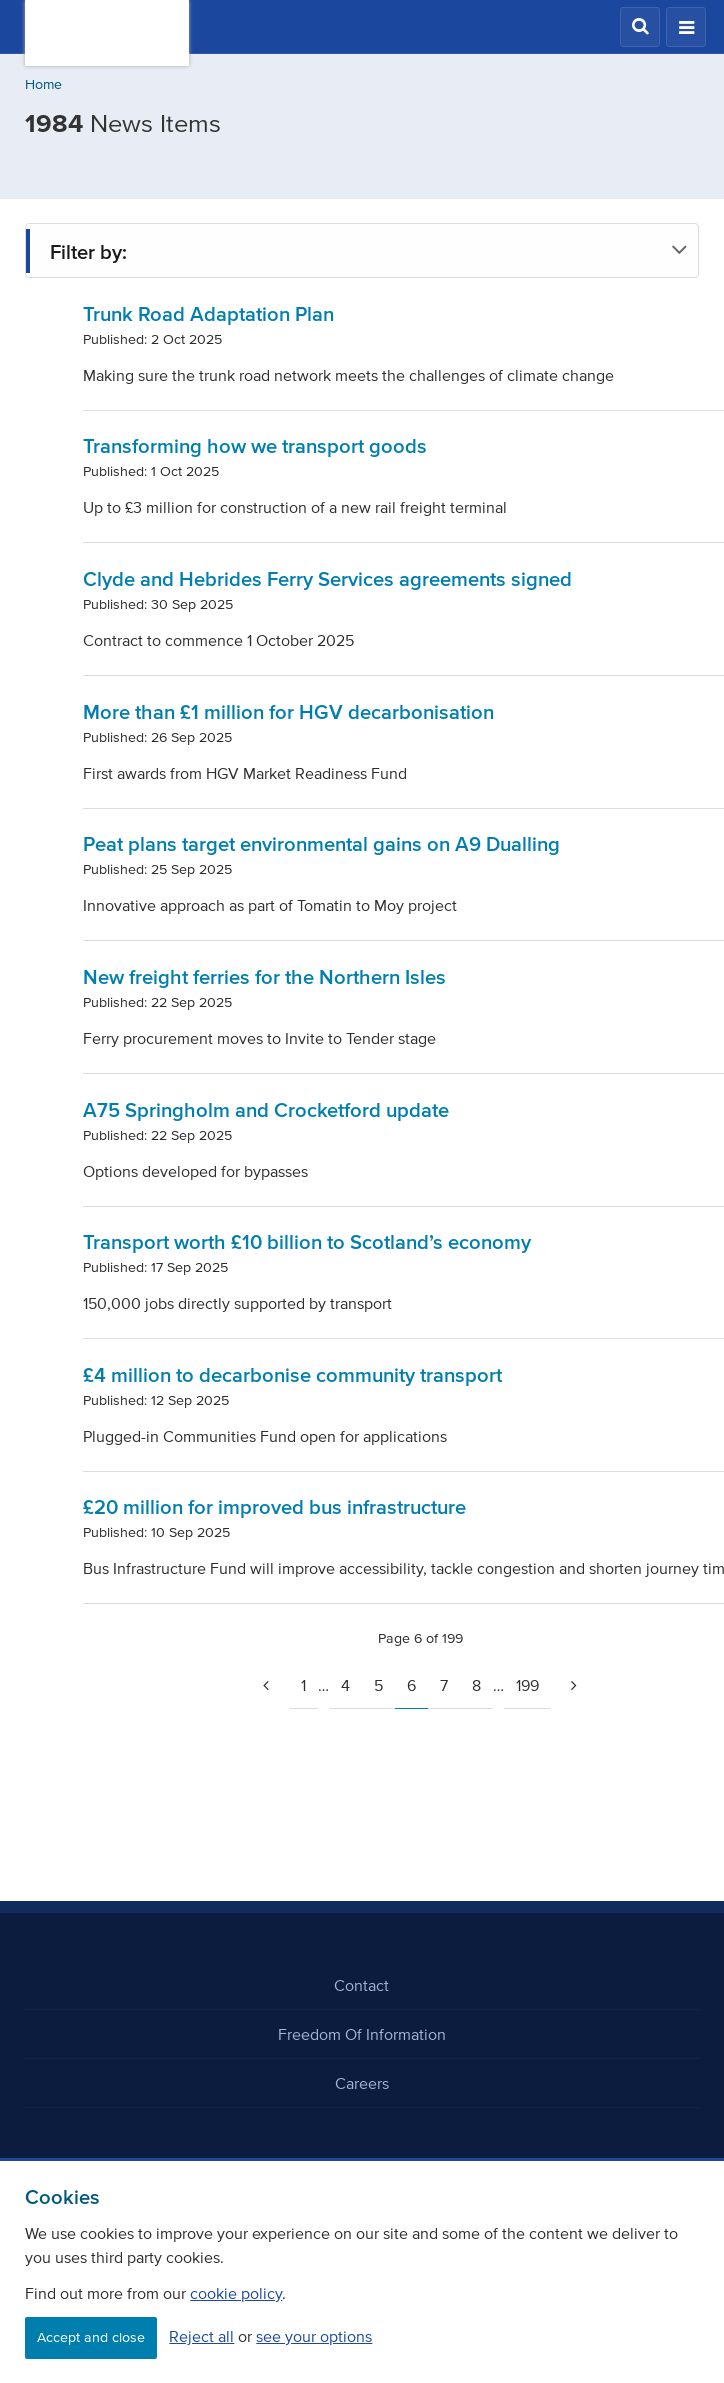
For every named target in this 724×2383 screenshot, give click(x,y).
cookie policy (236, 2293)
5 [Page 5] (378, 1685)
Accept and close (91, 2337)
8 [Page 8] (476, 1685)
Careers (362, 2083)
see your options (314, 2336)
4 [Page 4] (345, 1685)
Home (43, 84)
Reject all (201, 2336)
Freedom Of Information (362, 2034)
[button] (640, 27)
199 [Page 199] (527, 1685)
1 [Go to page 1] (303, 1685)
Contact (361, 1985)
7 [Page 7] (444, 1685)
